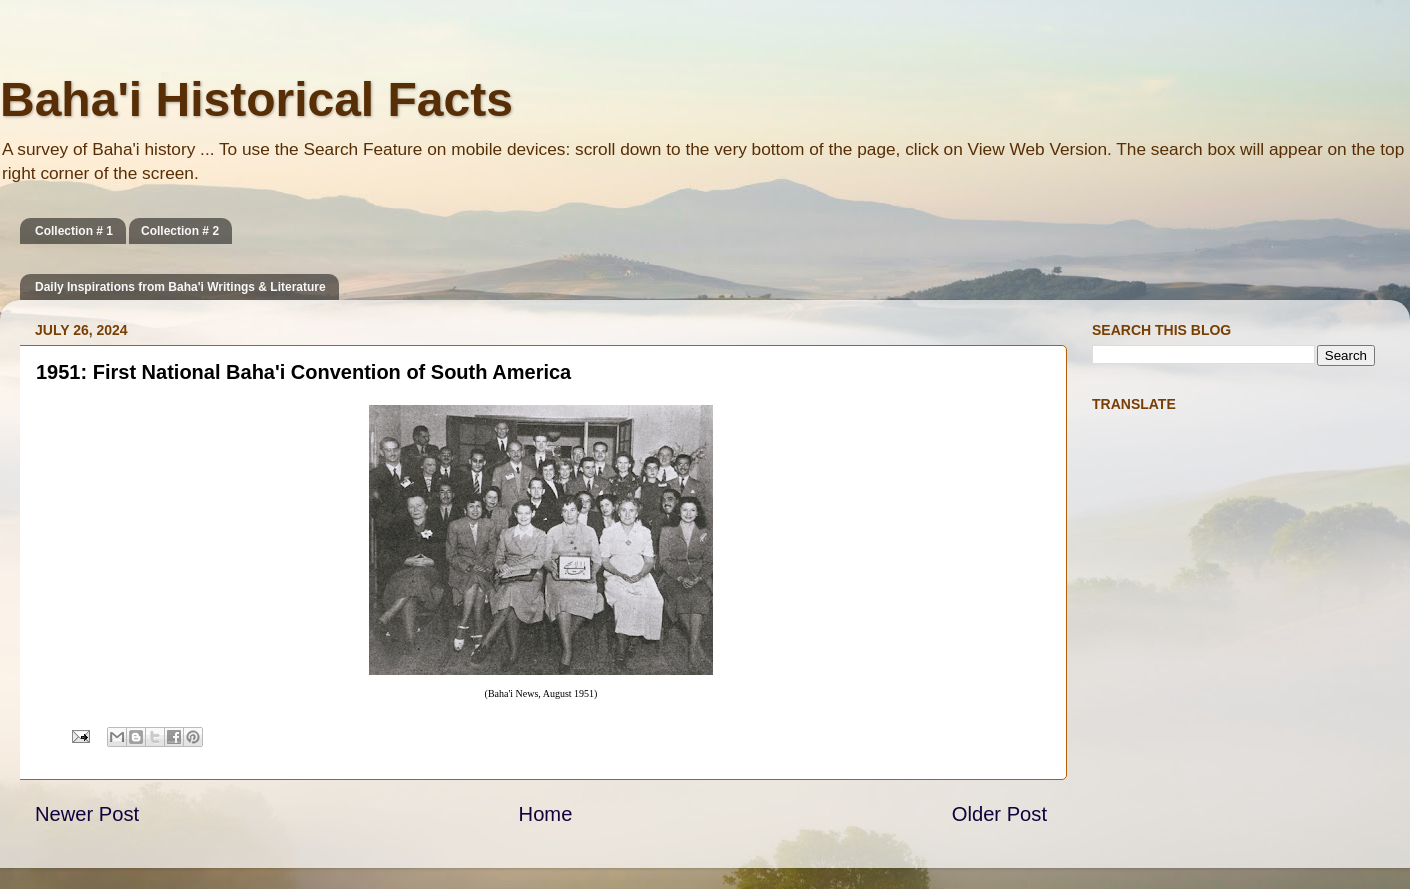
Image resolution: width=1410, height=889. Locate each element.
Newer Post (87, 814)
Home (546, 814)
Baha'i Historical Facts (256, 99)
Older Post (999, 814)
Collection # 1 (74, 231)
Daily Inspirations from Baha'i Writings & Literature (180, 287)
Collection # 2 (180, 231)
